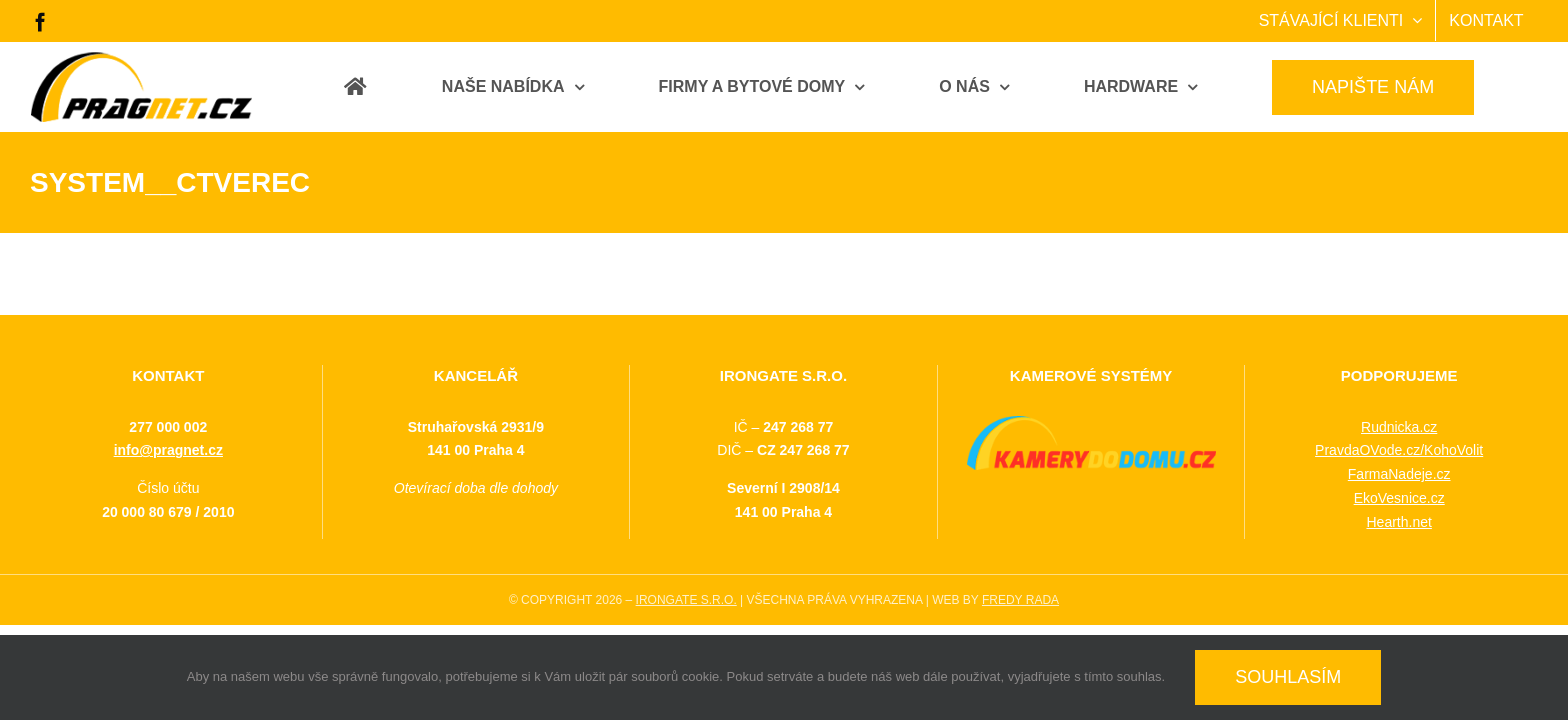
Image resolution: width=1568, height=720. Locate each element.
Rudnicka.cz (1399, 427)
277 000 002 (168, 427)
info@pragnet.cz (168, 450)
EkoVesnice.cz (1399, 498)
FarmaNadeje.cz (1399, 474)
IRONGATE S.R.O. (686, 600)
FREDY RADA (1020, 600)
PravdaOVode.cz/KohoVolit (1399, 450)
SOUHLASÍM (1288, 677)
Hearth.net (1398, 522)
